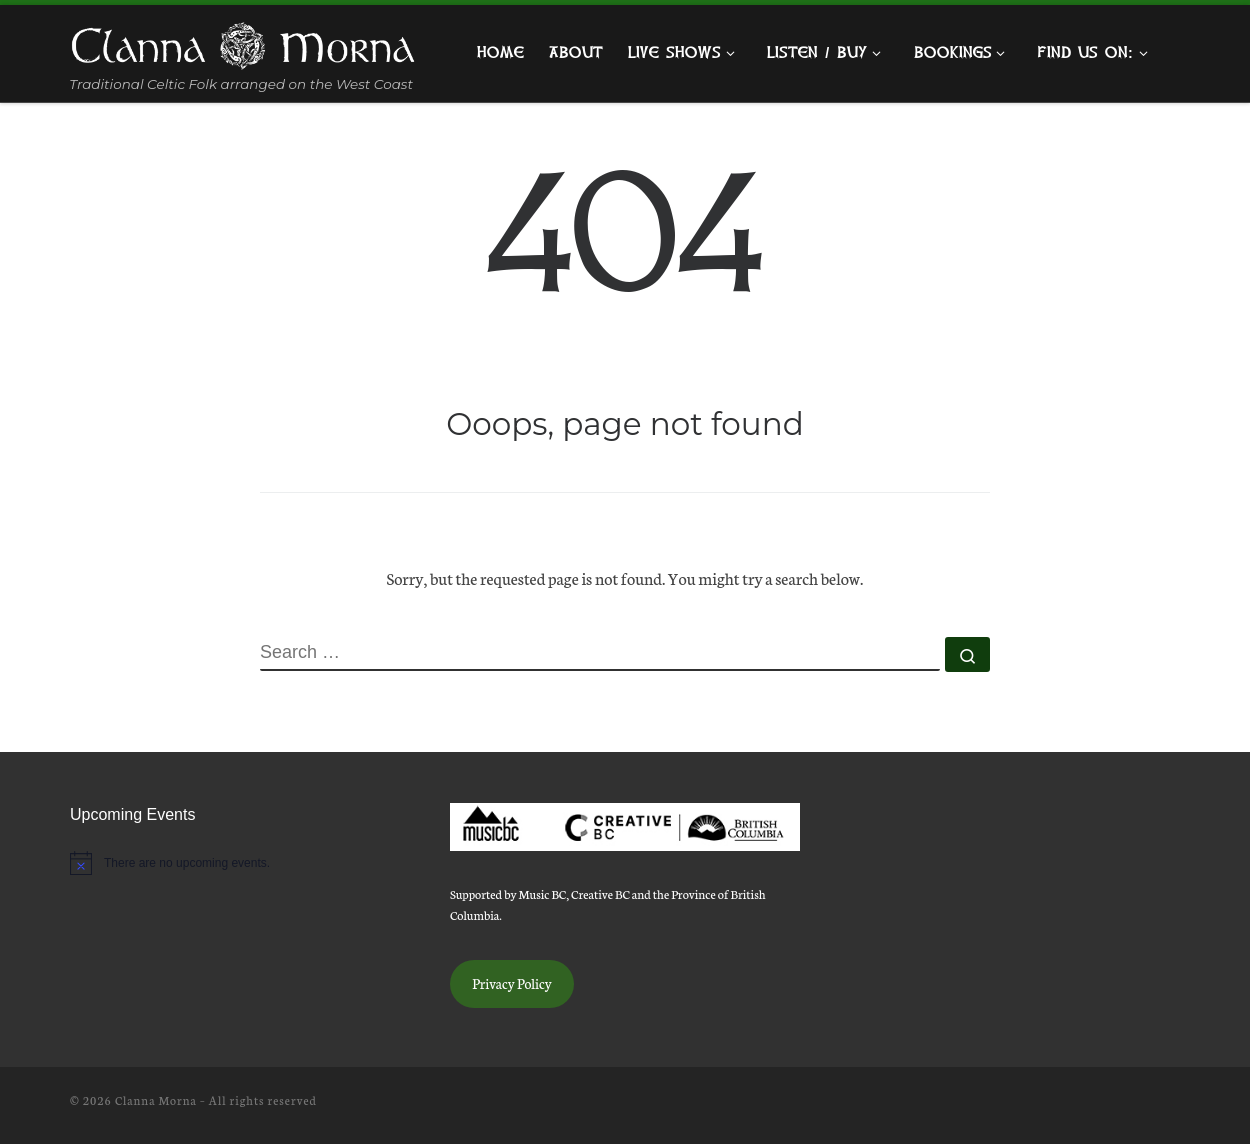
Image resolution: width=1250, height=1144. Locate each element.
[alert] (245, 863)
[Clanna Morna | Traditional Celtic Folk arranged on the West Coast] (243, 42)
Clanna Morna (156, 1100)
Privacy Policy (512, 983)
